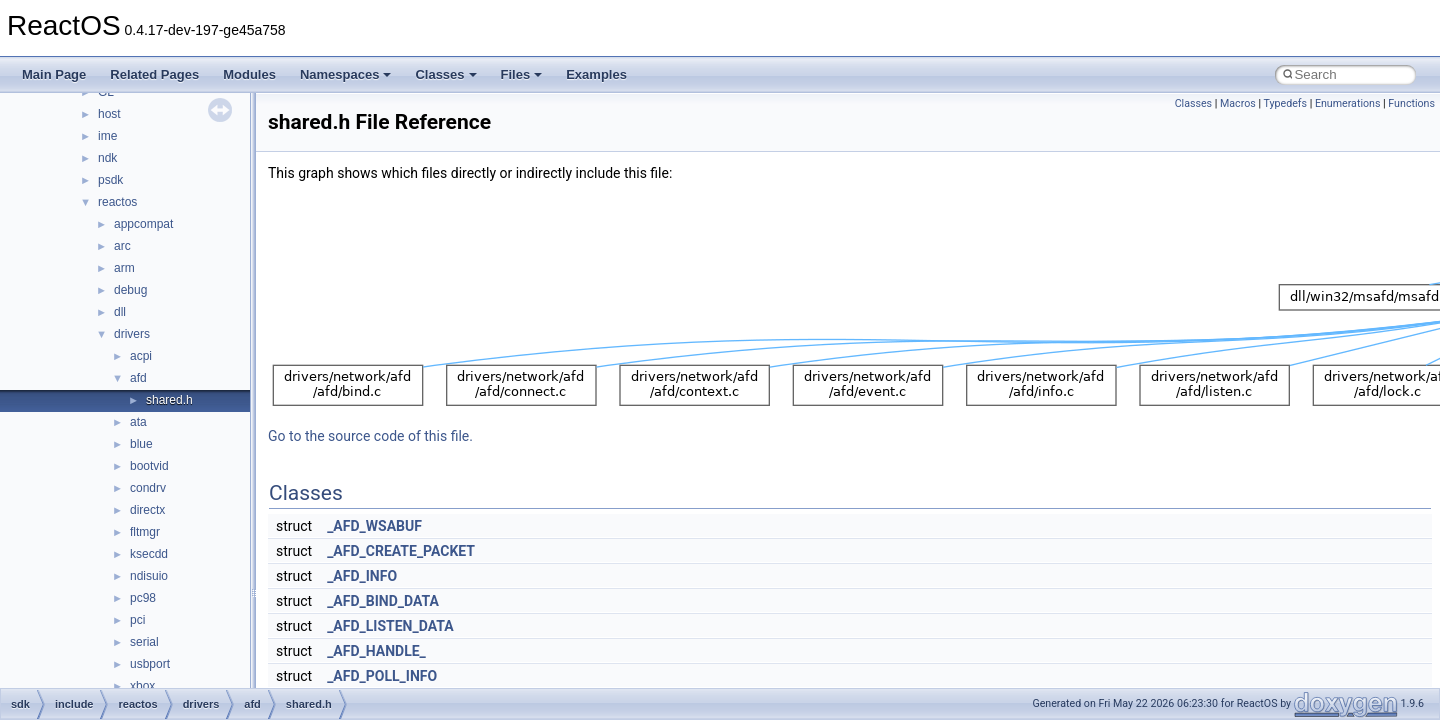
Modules (249, 74)
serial (144, 642)
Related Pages (154, 74)
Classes (445, 74)
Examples (596, 74)
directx (147, 510)
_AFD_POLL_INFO (382, 676)
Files (522, 74)
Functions (1411, 103)
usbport (150, 664)
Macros (1238, 103)
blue (141, 444)
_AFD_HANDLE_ (376, 651)
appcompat (143, 224)
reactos (117, 202)
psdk (110, 180)
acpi (141, 356)
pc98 (143, 598)
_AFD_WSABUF (374, 526)
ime (107, 136)
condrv (148, 488)
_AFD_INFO (362, 576)
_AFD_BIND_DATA (383, 601)
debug (130, 290)
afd (138, 378)
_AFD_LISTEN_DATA (390, 626)
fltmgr (145, 532)
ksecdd (149, 554)
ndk (107, 158)
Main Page (54, 74)
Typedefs (1285, 103)
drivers (132, 334)
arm (124, 268)
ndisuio (149, 576)
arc (122, 246)
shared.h (169, 400)
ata (138, 422)
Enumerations (1348, 103)
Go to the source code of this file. (370, 436)
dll (120, 312)
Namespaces (346, 74)
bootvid (149, 466)
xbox (142, 686)
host (109, 114)
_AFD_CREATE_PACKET (401, 551)
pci (137, 620)
